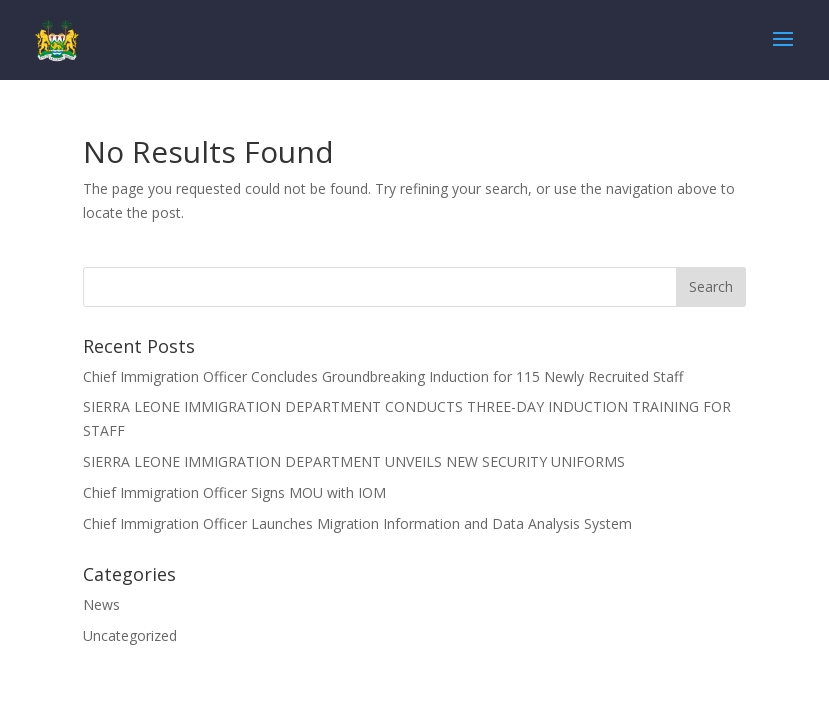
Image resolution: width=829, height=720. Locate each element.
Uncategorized (130, 635)
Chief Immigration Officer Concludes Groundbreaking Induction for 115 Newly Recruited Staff (383, 376)
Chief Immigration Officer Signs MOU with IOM (234, 492)
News (101, 604)
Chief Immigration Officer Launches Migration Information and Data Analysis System (357, 523)
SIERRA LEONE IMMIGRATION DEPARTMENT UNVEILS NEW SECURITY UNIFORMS (354, 461)
